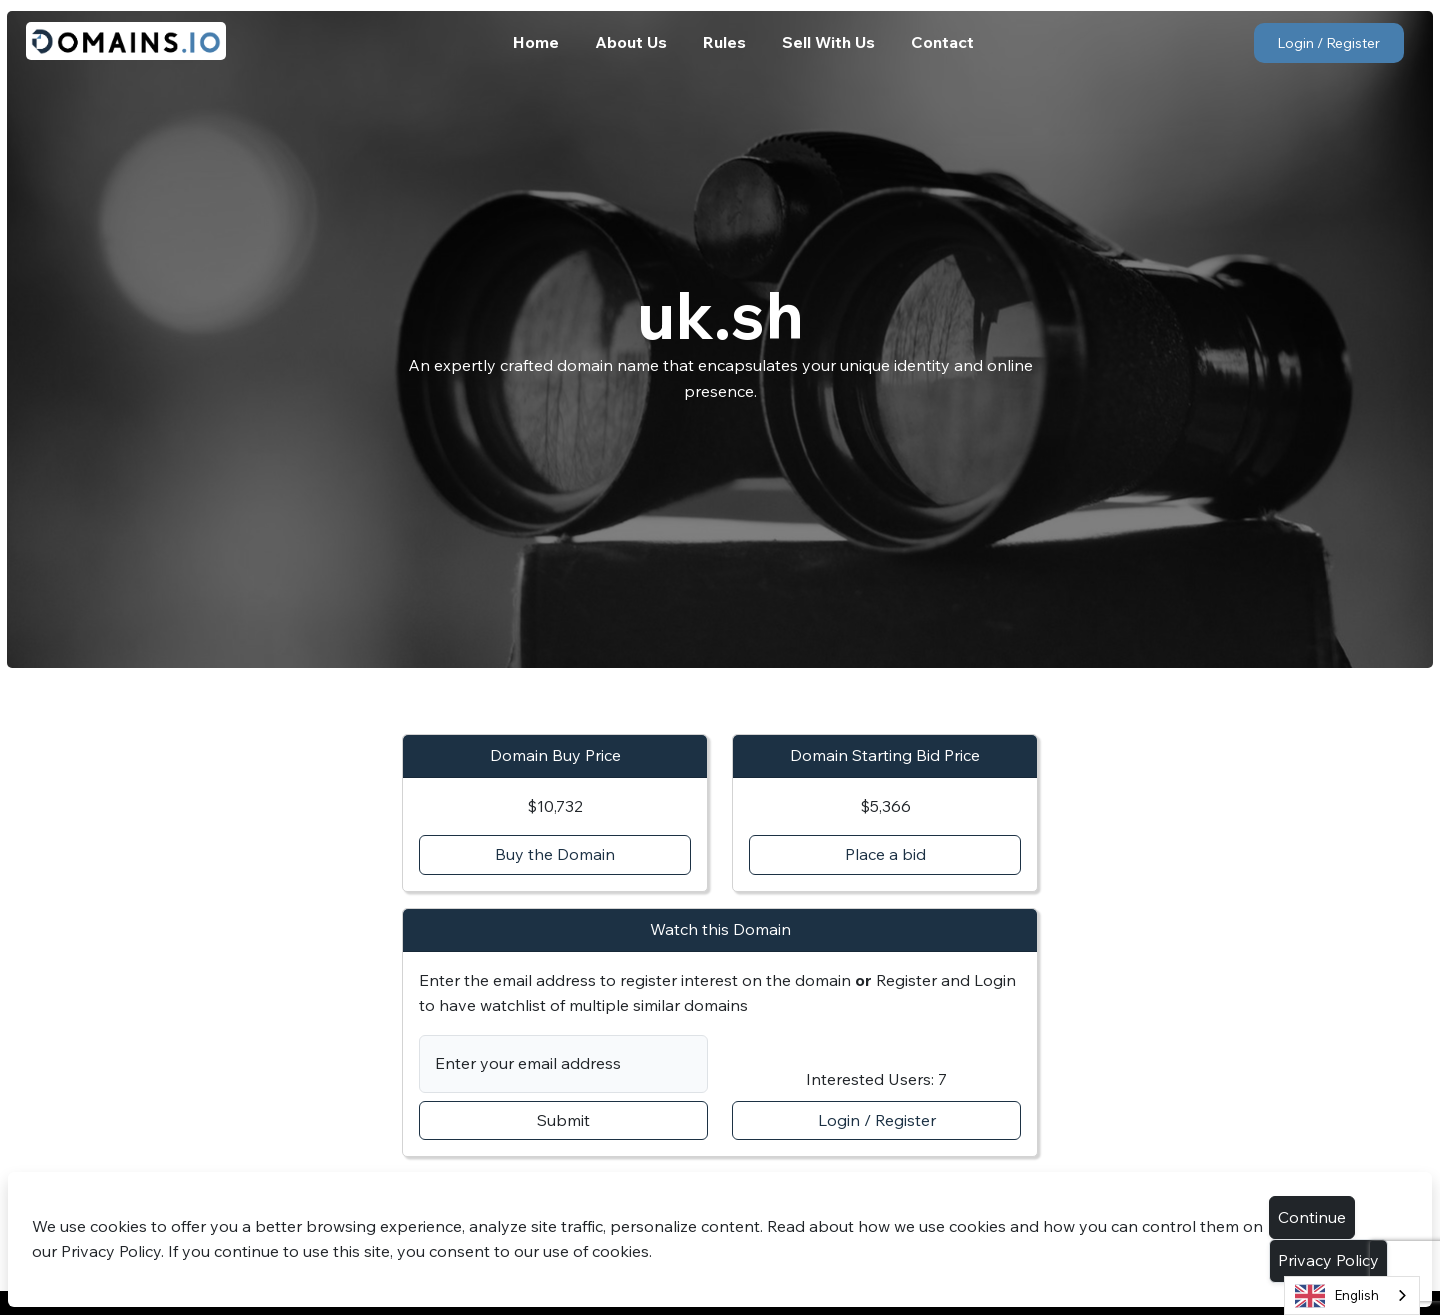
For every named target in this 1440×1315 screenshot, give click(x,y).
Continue (1312, 1217)
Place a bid (885, 854)
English (1337, 1296)
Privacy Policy (1328, 1260)
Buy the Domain (555, 854)
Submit (563, 1120)
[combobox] (1352, 1295)
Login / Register (1328, 43)
